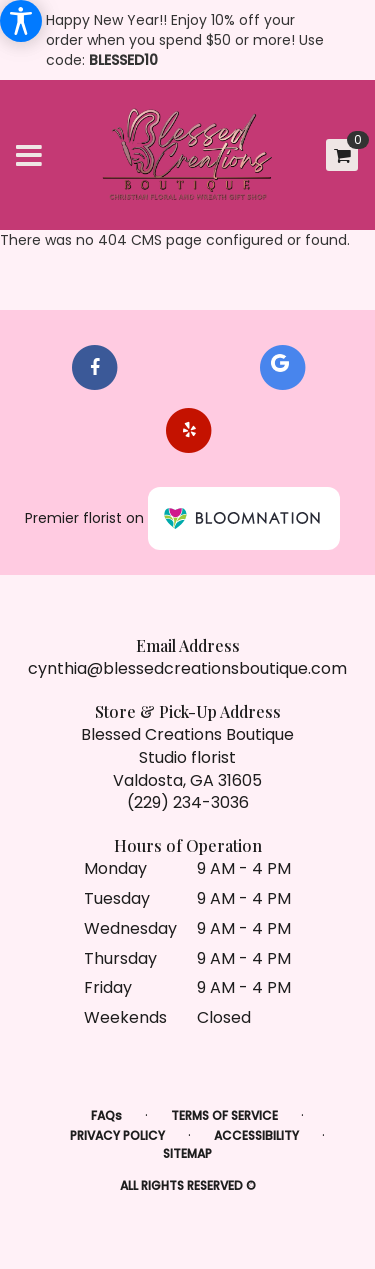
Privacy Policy (117, 1135)
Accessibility (256, 1135)
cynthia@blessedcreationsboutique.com (187, 668)
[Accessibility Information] (21, 21)
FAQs (106, 1115)
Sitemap (187, 1153)
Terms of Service (224, 1115)
